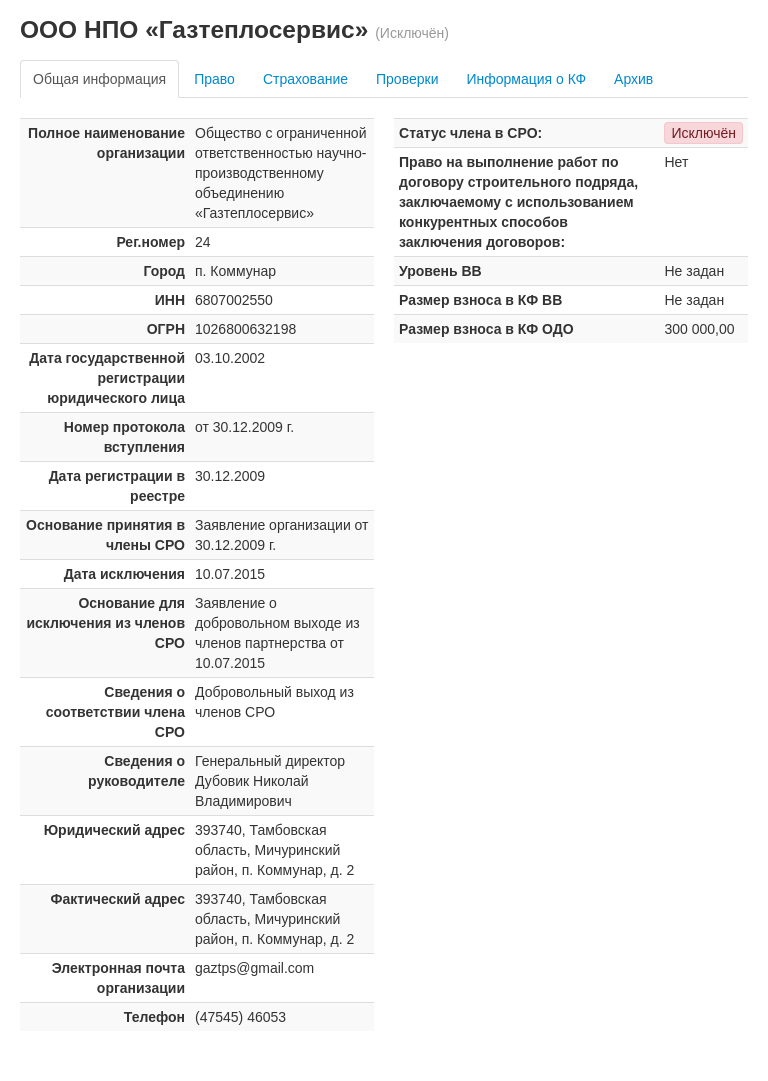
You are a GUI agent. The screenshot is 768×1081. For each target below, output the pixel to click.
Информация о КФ (526, 79)
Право (214, 79)
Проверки (407, 79)
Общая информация (99, 79)
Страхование (305, 79)
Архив (633, 79)
